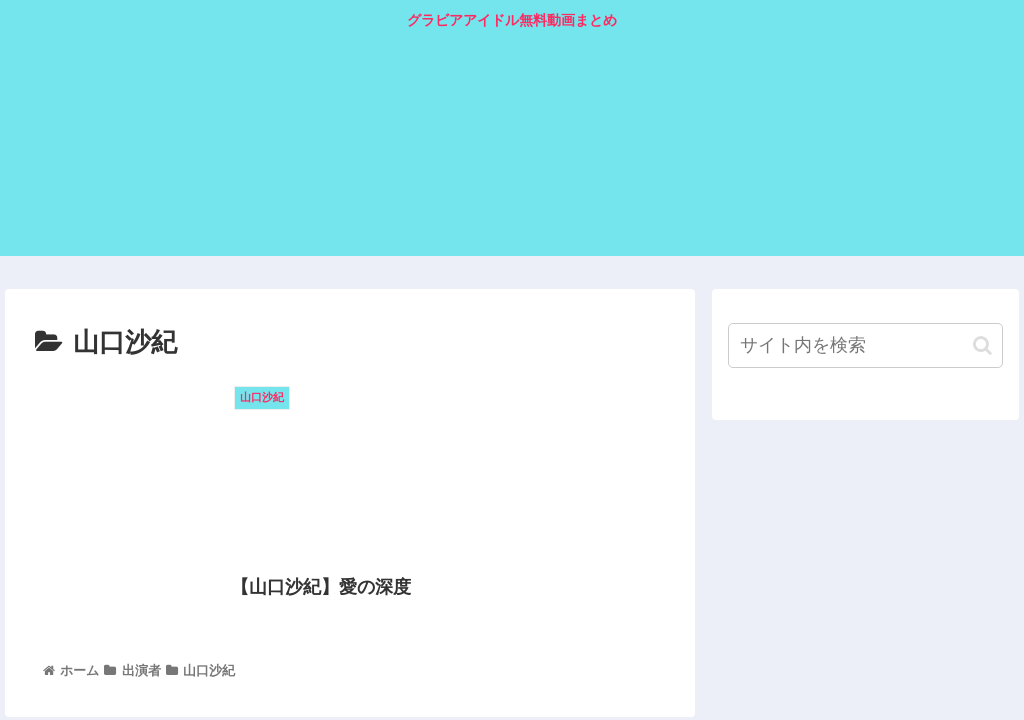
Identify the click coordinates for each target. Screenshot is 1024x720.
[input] (865, 345)
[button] (982, 345)
